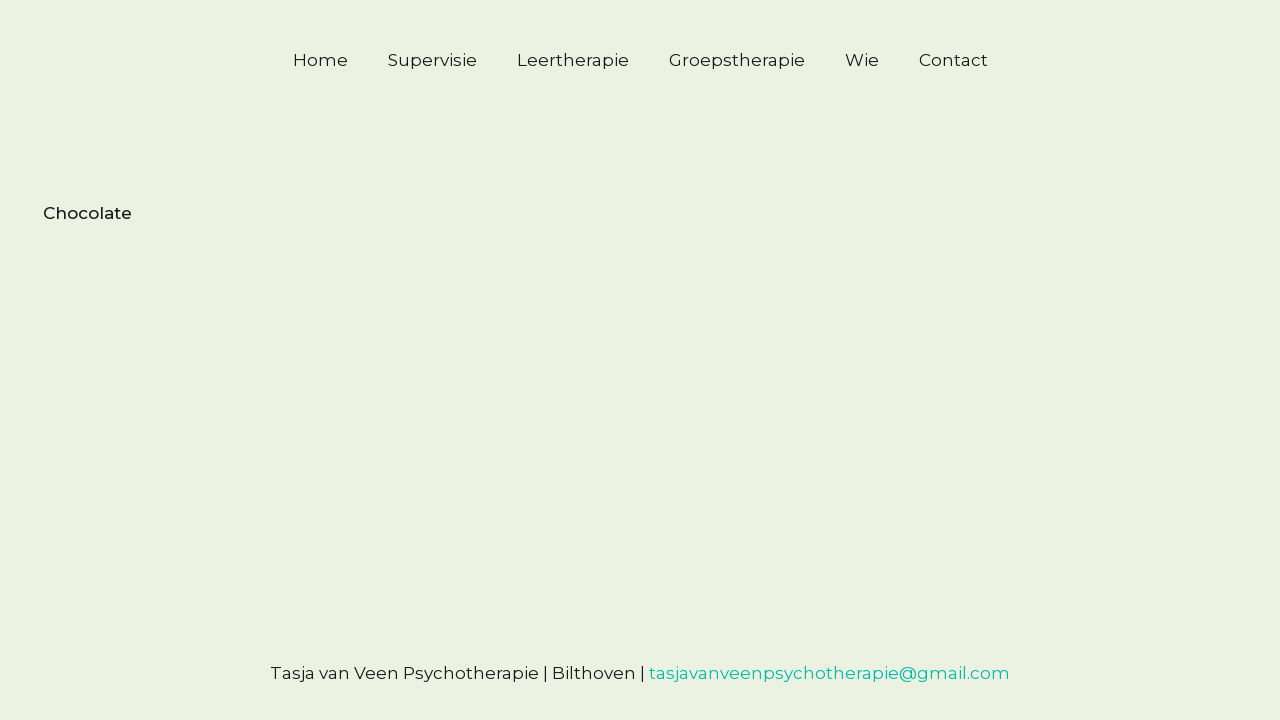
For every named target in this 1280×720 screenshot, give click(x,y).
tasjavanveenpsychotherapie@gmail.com (829, 673)
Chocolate (87, 213)
